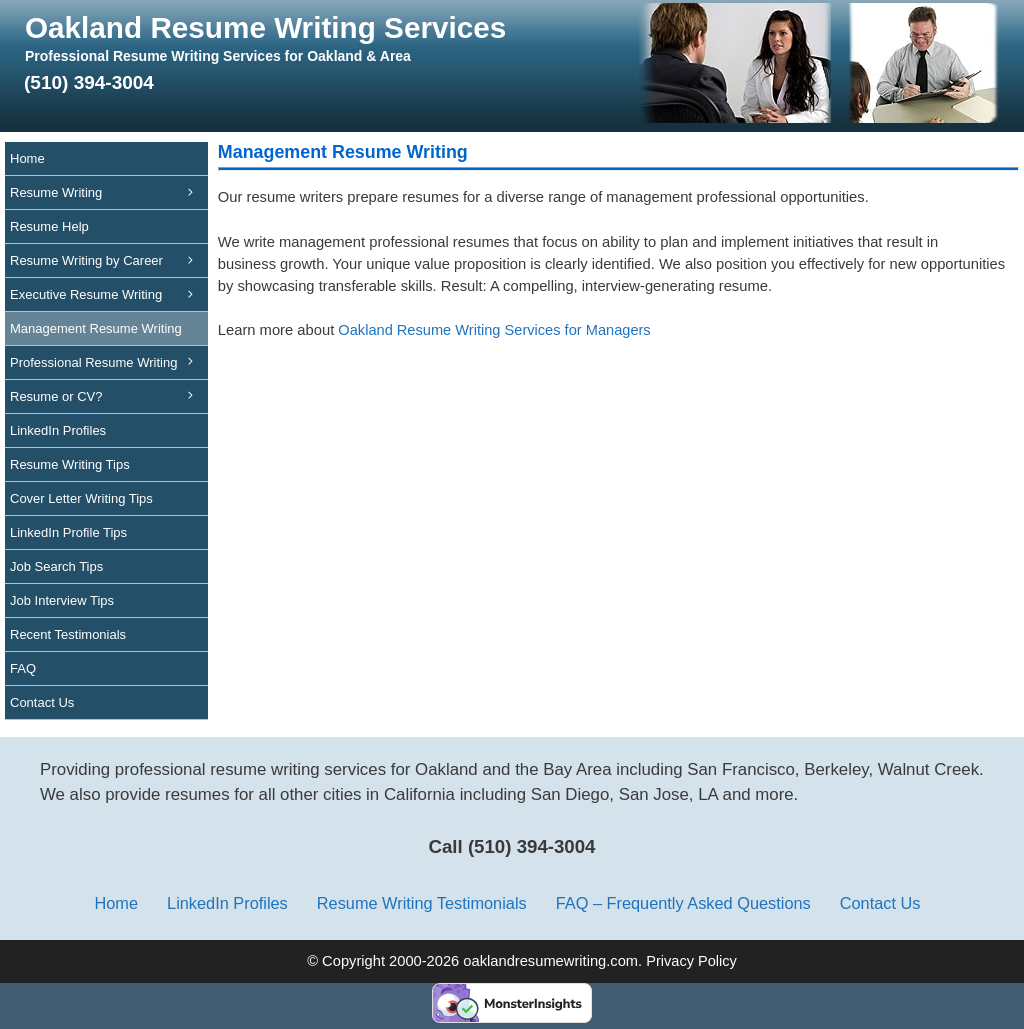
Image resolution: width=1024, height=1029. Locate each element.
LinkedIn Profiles (58, 430)
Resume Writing (109, 192)
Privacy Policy (691, 961)
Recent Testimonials (68, 634)
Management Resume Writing (109, 333)
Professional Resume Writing (109, 367)
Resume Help (49, 226)
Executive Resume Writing (109, 294)
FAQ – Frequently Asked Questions (683, 903)
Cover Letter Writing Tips (81, 498)
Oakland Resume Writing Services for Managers (494, 330)
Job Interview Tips (62, 600)
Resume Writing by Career (109, 260)
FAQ (23, 668)
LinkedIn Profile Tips (68, 532)
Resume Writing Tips (70, 464)
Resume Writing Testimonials (422, 903)
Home (27, 158)
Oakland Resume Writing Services (265, 27)
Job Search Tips (56, 566)
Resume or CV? (56, 396)
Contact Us (42, 702)
